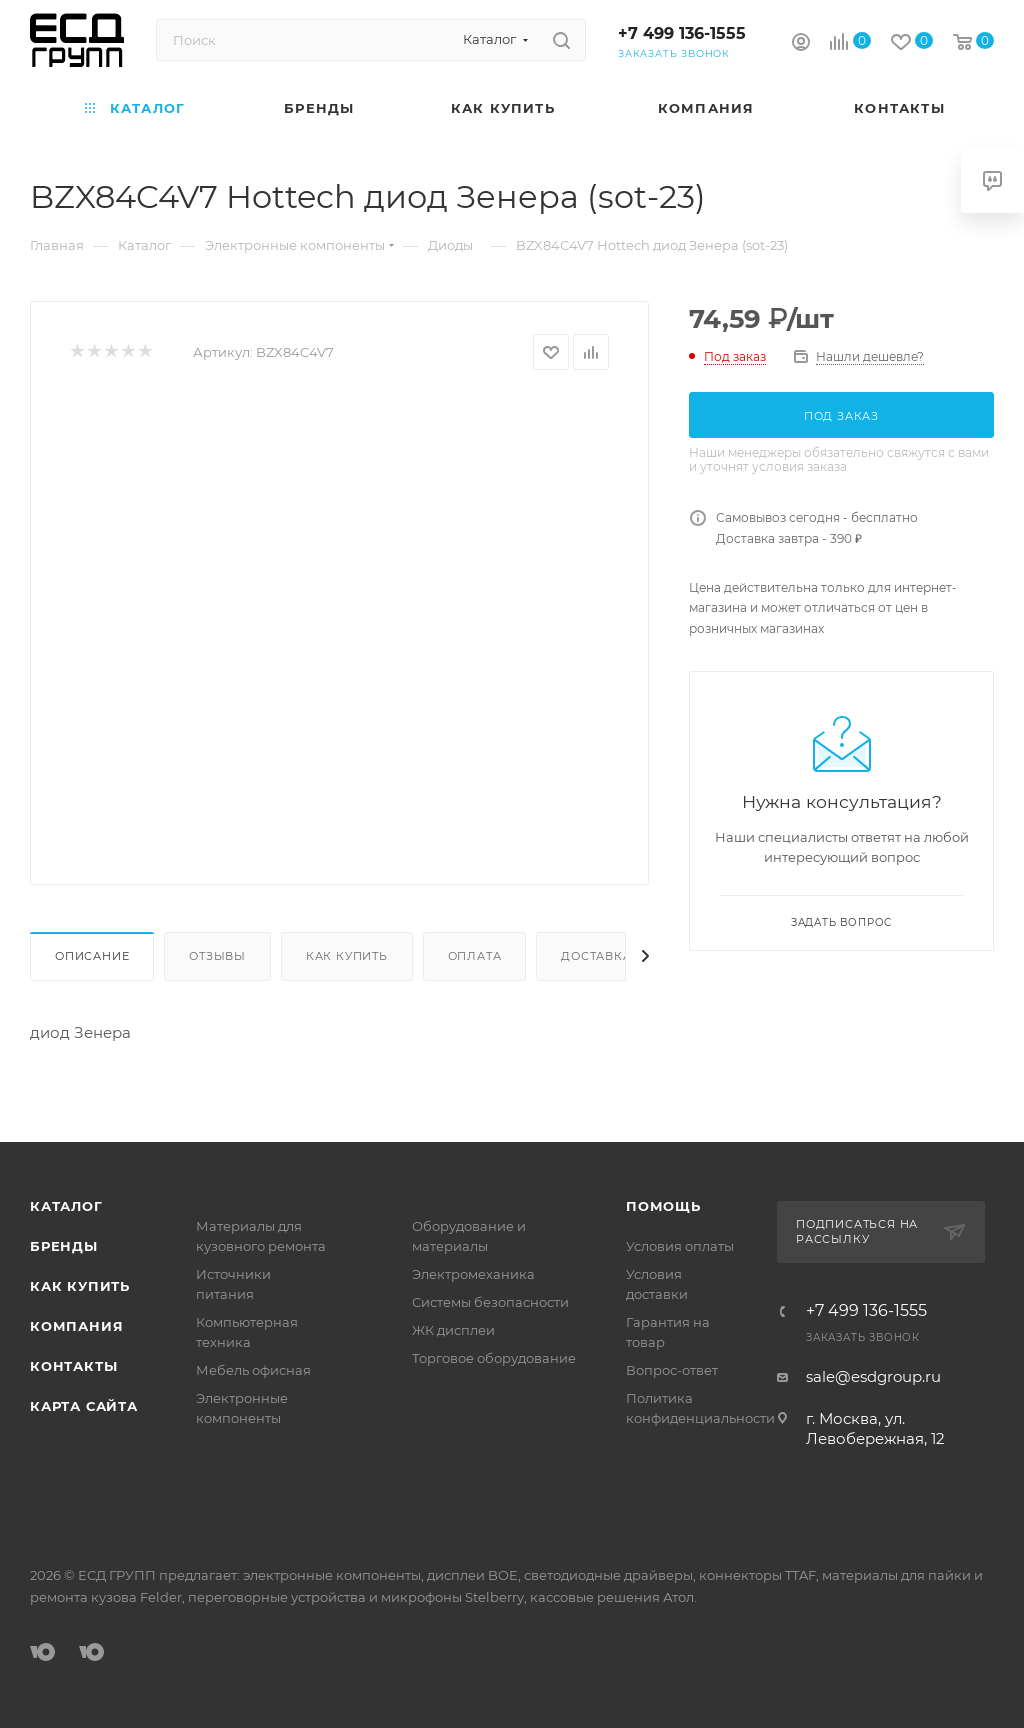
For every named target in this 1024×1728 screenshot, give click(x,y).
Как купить (347, 956)
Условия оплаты (680, 1246)
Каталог (66, 1206)
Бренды (64, 1246)
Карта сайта (84, 1406)
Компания (76, 1326)
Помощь (663, 1206)
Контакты (73, 1366)
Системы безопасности (490, 1302)
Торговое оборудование (494, 1358)
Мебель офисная (253, 1370)
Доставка (596, 956)
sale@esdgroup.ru (873, 1376)
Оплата (475, 956)
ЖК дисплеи (453, 1330)
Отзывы (217, 956)
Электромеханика (473, 1274)
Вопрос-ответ (672, 1370)
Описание (92, 956)
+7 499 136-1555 (682, 33)
